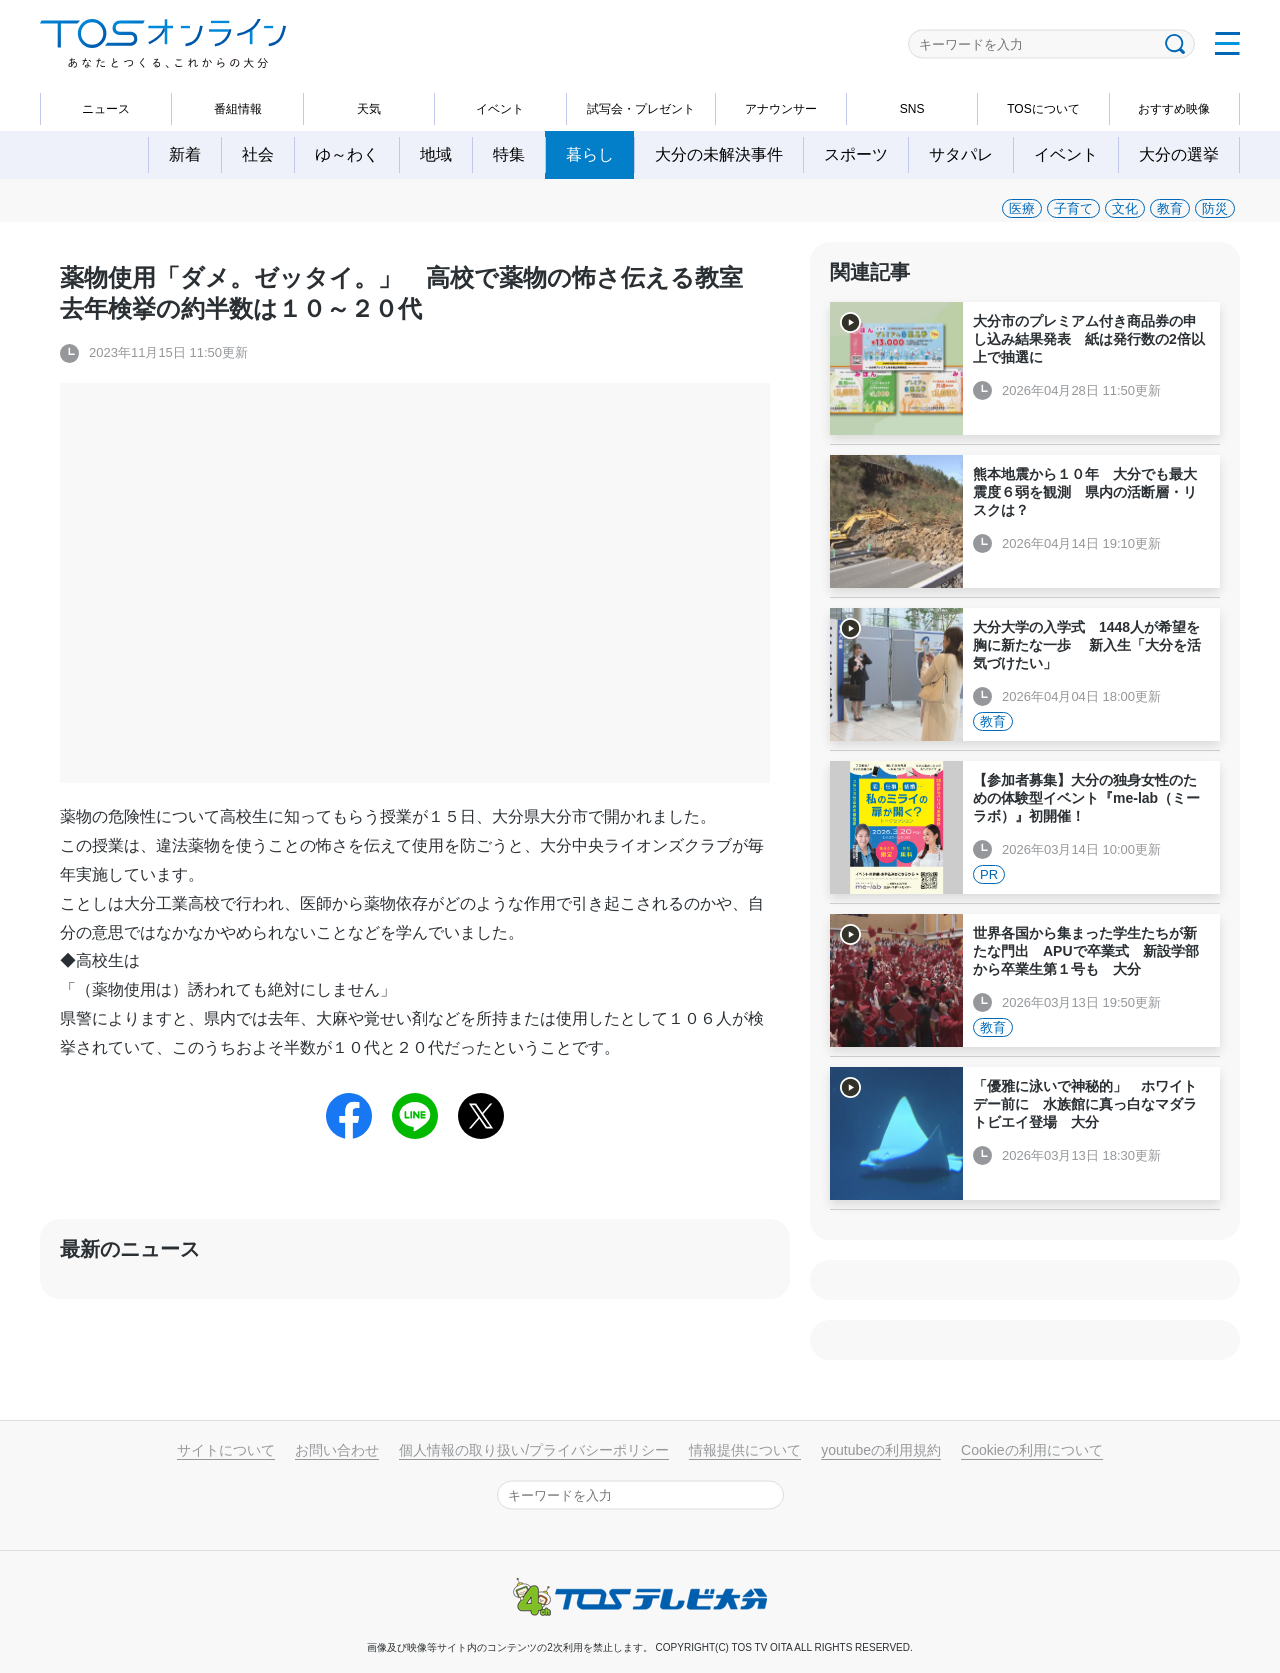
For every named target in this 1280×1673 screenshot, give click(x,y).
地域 (436, 154)
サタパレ (961, 154)
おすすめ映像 (1174, 109)
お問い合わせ (337, 1450)
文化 (1125, 208)
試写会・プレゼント (641, 109)
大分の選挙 (1179, 154)
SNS (912, 109)
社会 (258, 154)
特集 (509, 154)
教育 (1170, 208)
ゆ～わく (347, 154)
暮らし (590, 154)
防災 (1215, 208)
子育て (1073, 208)
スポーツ (856, 154)
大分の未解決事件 (719, 154)
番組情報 (238, 109)
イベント (500, 109)
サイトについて (226, 1450)
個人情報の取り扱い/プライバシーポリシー (534, 1450)
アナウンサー (781, 109)
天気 (369, 109)
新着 (185, 154)
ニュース (106, 109)
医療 (1022, 208)
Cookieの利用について (1032, 1450)
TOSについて (1043, 109)
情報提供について (745, 1450)
